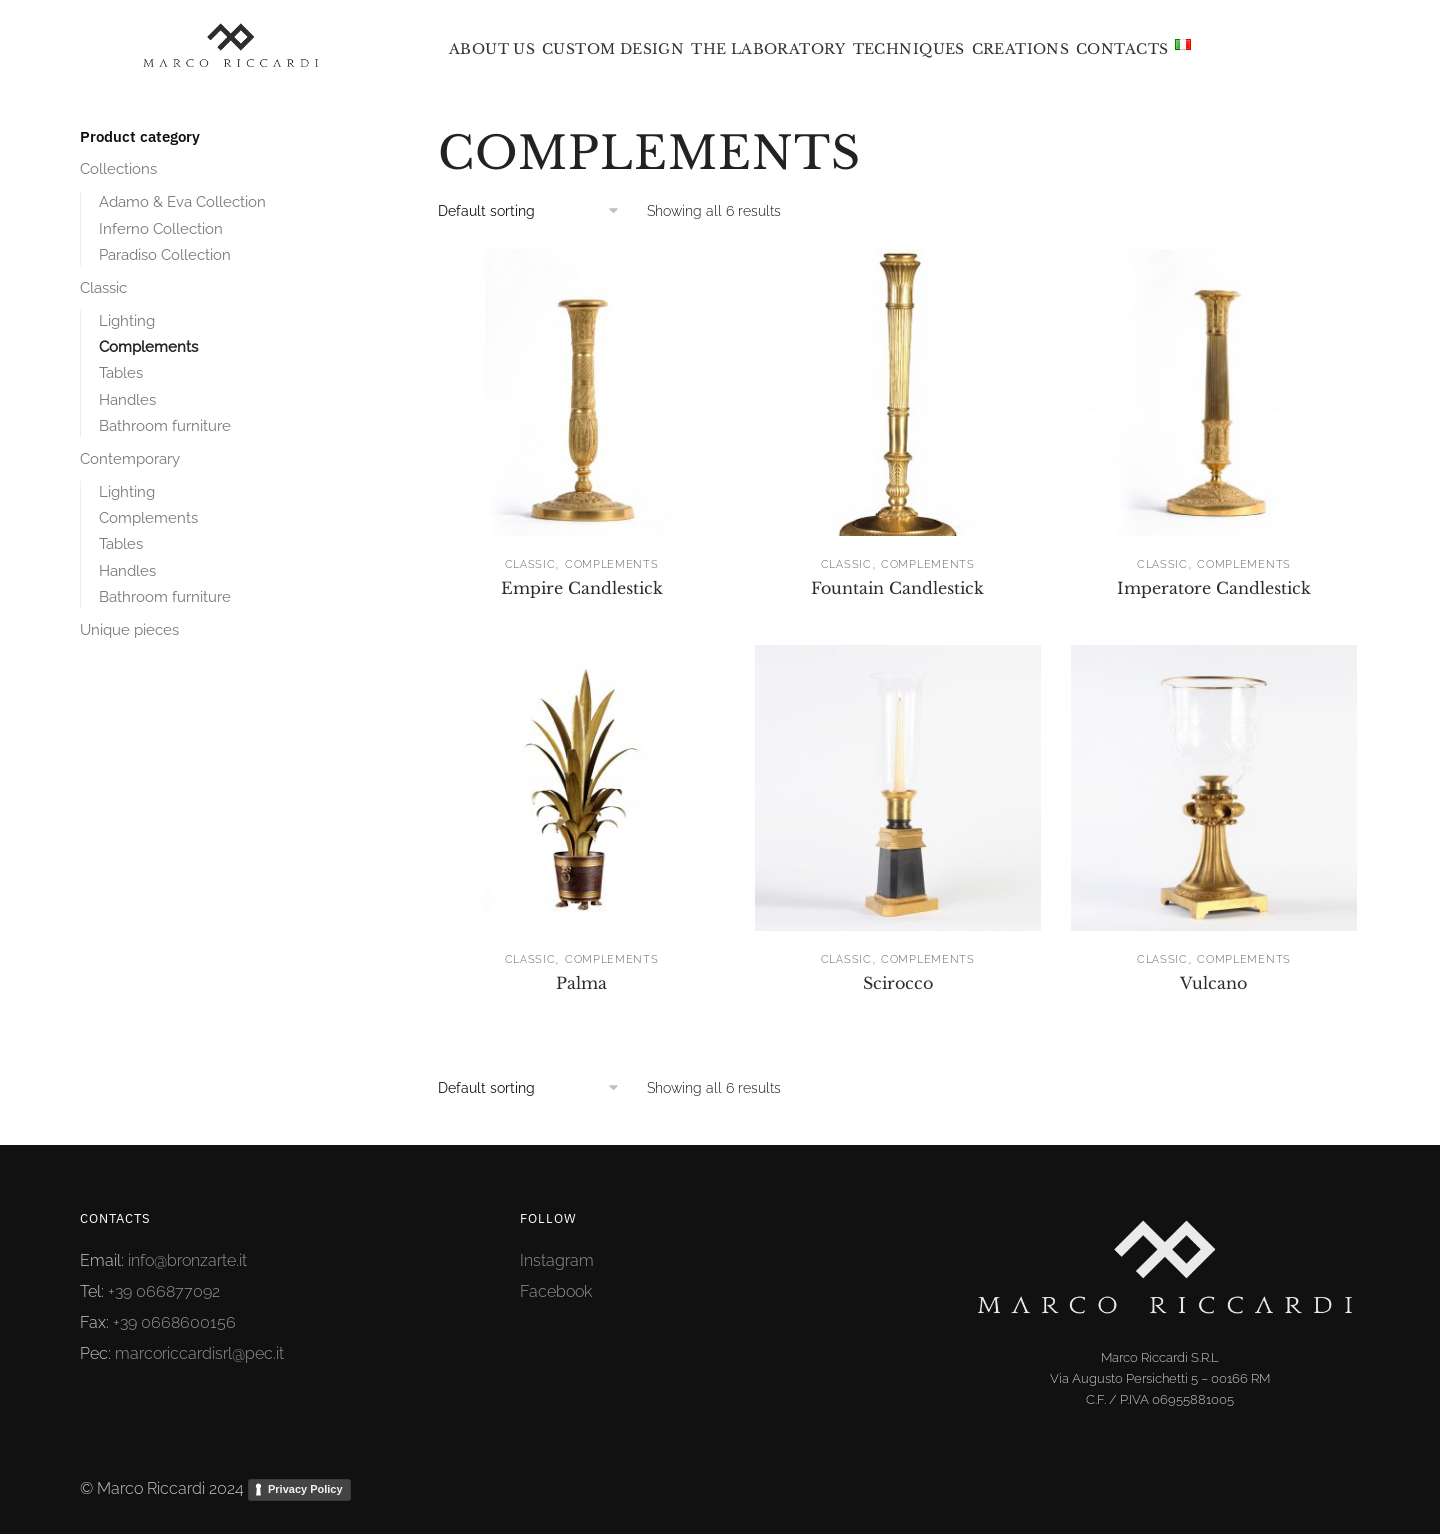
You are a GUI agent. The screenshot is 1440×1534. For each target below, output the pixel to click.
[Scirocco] (898, 788)
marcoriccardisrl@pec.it (199, 1353)
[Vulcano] (1214, 788)
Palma (581, 983)
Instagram (557, 1260)
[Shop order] (535, 211)
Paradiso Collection (165, 255)
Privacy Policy (305, 1489)
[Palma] (581, 788)
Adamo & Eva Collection (182, 202)
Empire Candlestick (582, 588)
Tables (121, 373)
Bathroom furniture (165, 426)
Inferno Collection (161, 229)
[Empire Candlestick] (581, 392)
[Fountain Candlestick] (898, 392)
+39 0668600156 (174, 1322)
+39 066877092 (164, 1291)
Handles (127, 400)
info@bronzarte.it (187, 1260)
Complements (612, 564)
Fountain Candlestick (897, 588)
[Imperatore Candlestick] (1214, 392)
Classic (530, 564)
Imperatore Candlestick (1214, 588)
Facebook (556, 1291)
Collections (118, 169)
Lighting (127, 321)
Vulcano (1213, 983)
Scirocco (898, 983)
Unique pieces (129, 630)
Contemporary (130, 459)
